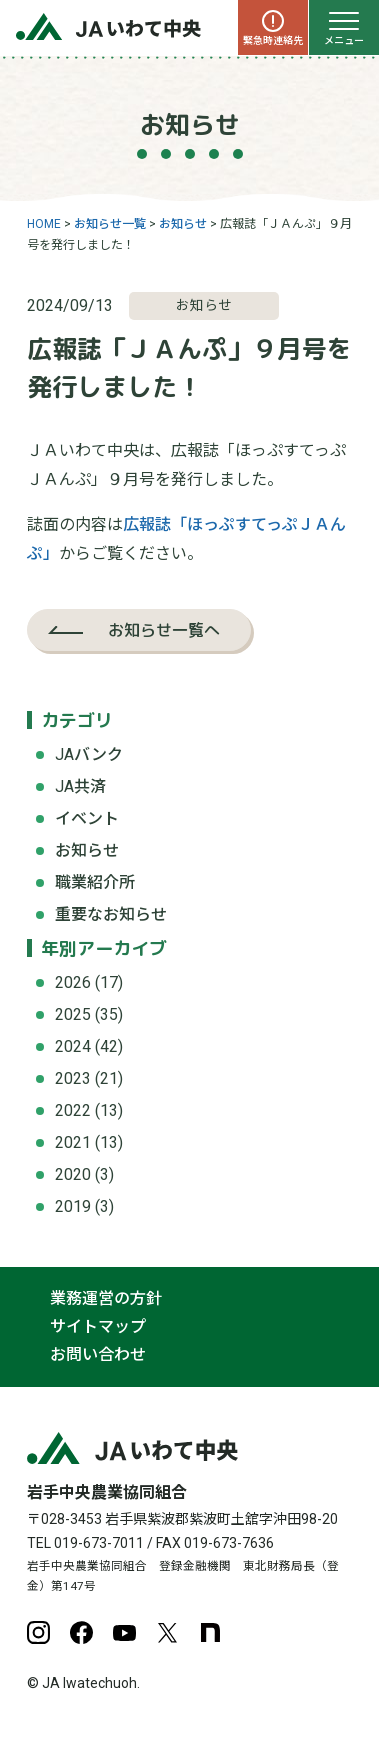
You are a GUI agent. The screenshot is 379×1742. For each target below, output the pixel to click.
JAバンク (89, 754)
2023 (73, 1078)
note (210, 1632)
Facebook (81, 1632)
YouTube (124, 1632)
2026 (73, 982)
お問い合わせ (98, 1354)
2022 (73, 1110)
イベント (87, 818)
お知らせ (87, 850)
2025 (73, 1014)
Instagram (38, 1632)
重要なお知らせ (111, 914)
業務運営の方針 (106, 1298)
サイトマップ (98, 1326)
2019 (73, 1206)
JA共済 (80, 786)
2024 (73, 1046)
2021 (73, 1142)
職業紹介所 (95, 882)
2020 (73, 1174)
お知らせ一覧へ (164, 630)
